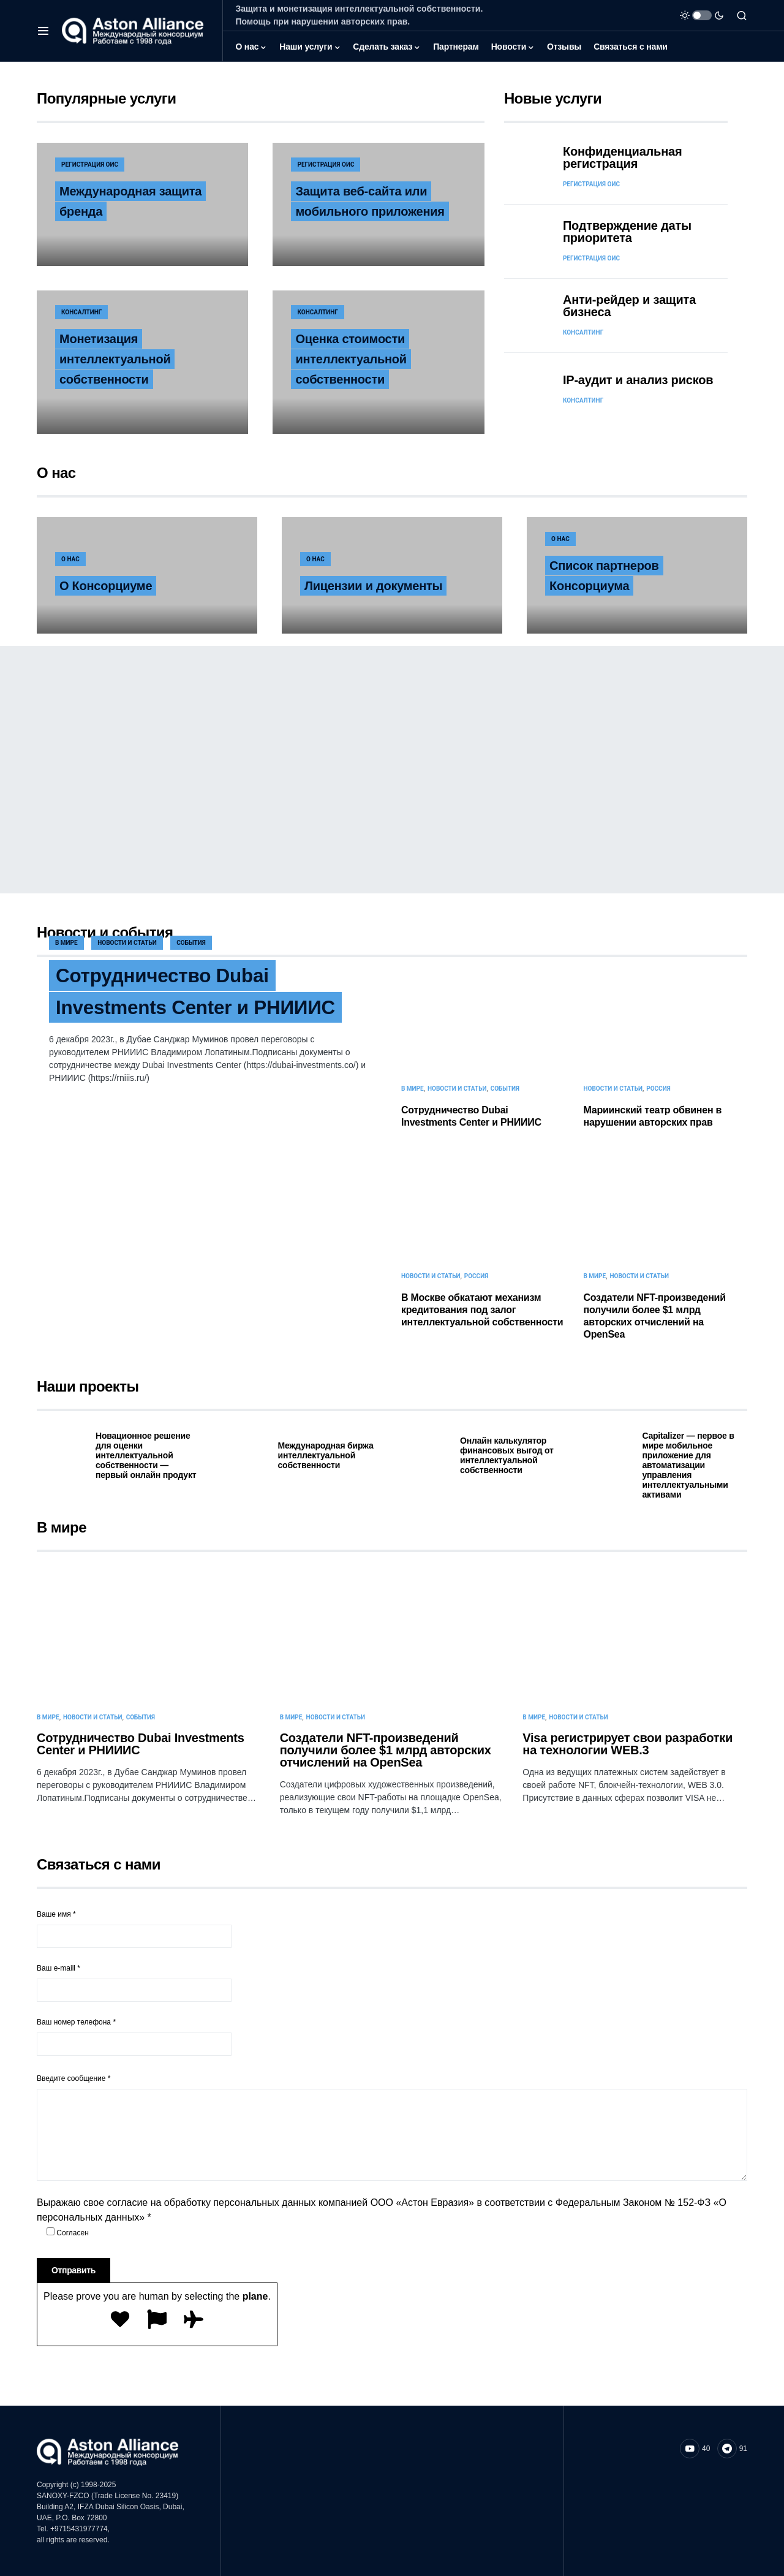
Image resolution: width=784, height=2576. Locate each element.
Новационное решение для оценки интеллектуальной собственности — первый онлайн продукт (146, 1455)
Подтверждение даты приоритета (627, 231)
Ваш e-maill (134, 1983)
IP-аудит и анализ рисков (638, 380)
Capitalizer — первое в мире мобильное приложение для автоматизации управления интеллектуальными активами (688, 1465)
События (190, 942)
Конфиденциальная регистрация (622, 157)
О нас (70, 559)
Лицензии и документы (373, 586)
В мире (66, 942)
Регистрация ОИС (89, 164)
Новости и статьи (127, 942)
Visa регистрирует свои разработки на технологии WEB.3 (627, 1744)
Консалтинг (81, 312)
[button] (43, 30)
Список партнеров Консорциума (604, 576)
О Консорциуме (105, 586)
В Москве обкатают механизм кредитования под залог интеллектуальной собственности (482, 1309)
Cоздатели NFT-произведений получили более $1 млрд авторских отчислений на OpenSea (385, 1750)
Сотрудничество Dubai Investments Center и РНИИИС (198, 991)
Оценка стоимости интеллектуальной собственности (350, 359)
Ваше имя (134, 1929)
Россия (658, 1088)
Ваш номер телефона (134, 2037)
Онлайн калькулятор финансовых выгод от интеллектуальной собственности (507, 1455)
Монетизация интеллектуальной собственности (114, 359)
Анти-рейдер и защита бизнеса (629, 306)
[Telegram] (732, 2448)
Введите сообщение (74, 2078)
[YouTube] (695, 2448)
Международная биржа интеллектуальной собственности (326, 1455)
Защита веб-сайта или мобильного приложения (369, 201)
